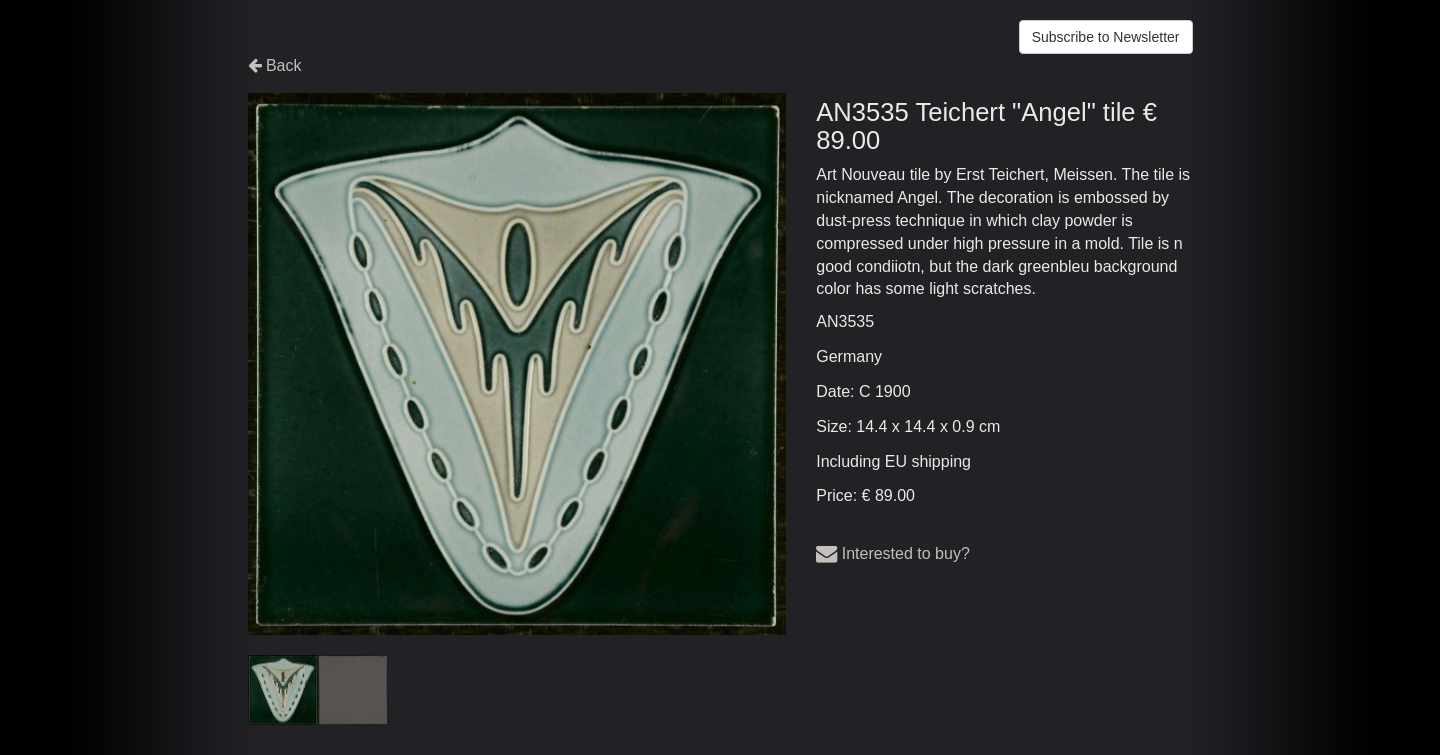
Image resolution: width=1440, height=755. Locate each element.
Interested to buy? (893, 553)
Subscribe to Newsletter (1106, 37)
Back (275, 65)
